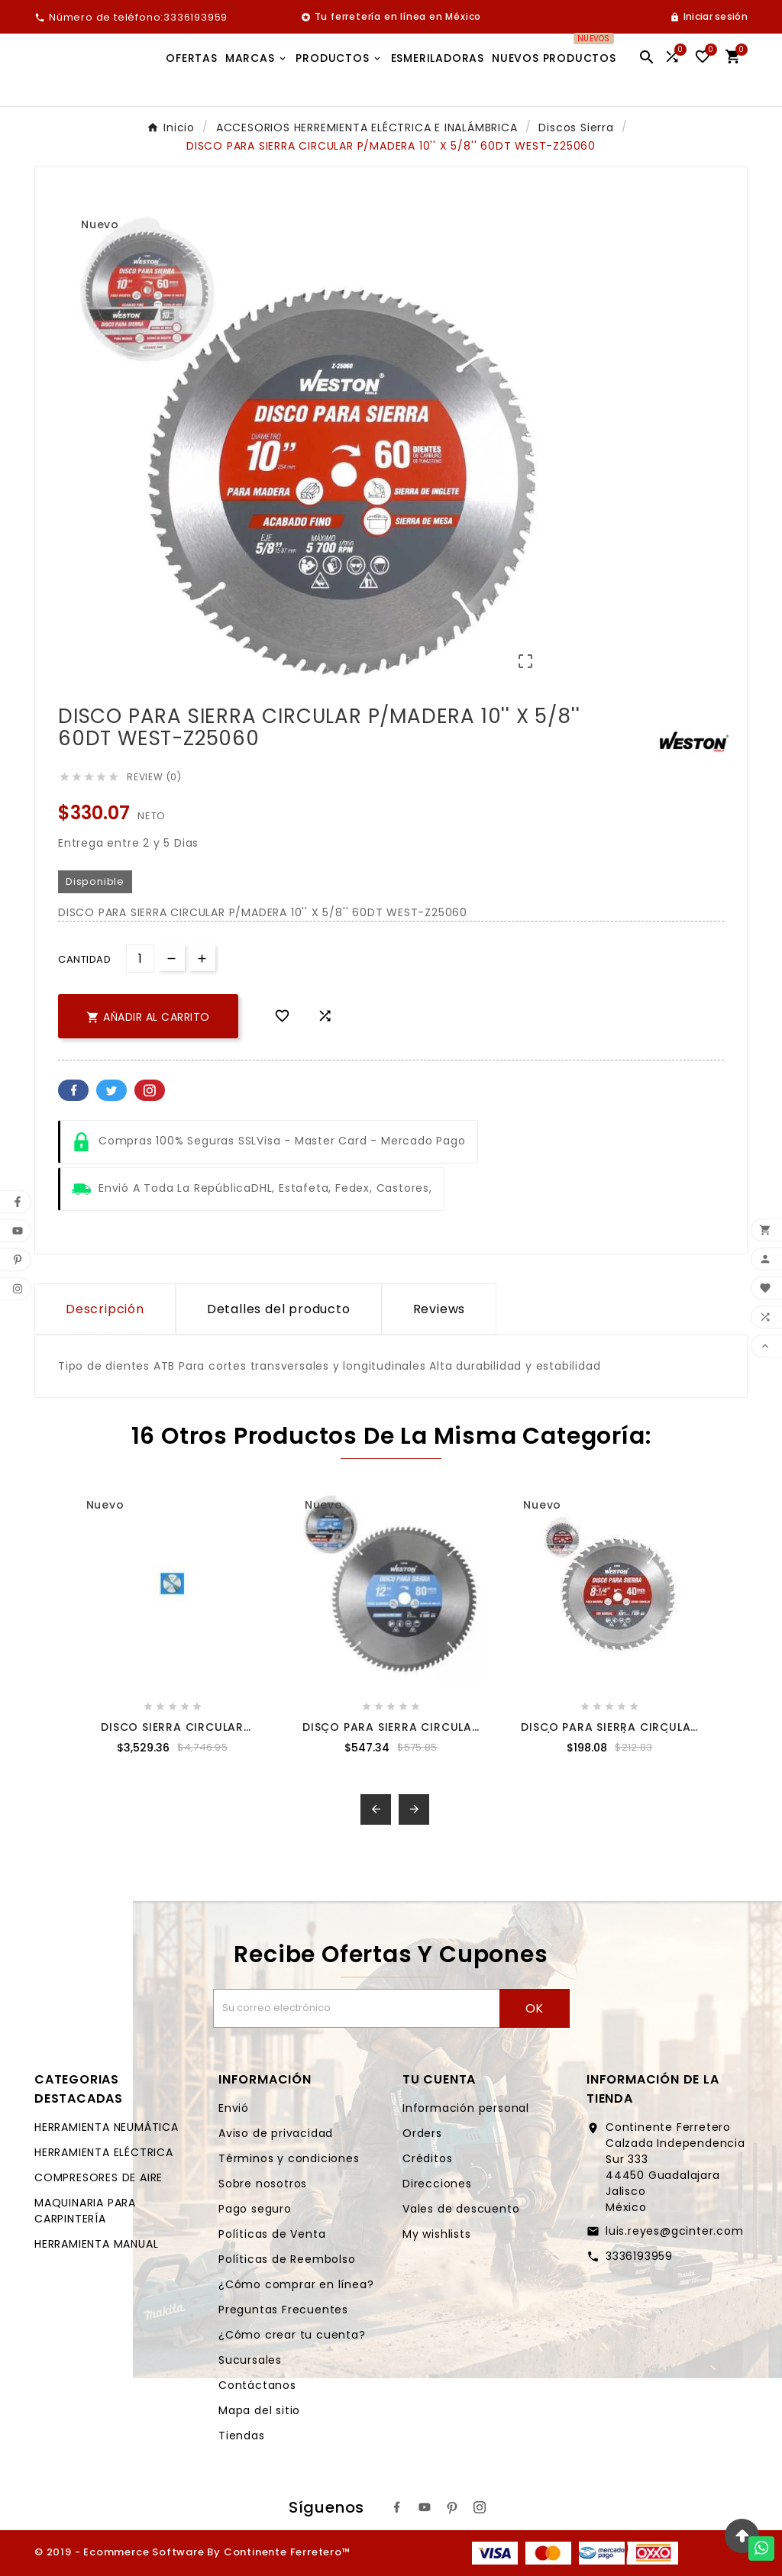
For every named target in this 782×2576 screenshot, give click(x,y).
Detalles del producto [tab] (279, 1309)
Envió (233, 2108)
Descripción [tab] (105, 1309)
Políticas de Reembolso (287, 2259)
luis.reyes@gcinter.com (675, 2231)
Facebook (73, 1090)
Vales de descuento (460, 2208)
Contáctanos (257, 2385)
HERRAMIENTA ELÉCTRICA (103, 2152)
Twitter (111, 1090)
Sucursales (250, 2360)
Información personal (465, 2108)
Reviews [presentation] (439, 1309)
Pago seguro (255, 2208)
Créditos (427, 2158)
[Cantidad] (140, 958)
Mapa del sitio (259, 2410)
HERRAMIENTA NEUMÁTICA (106, 2127)
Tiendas (241, 2435)
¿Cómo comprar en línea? (295, 2284)
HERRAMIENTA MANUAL (96, 2244)
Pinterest (149, 1090)
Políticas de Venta (271, 2234)
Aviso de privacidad (275, 2133)
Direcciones (437, 2183)
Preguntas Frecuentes (283, 2309)
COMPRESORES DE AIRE (98, 2177)
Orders (422, 2133)
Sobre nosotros (262, 2183)
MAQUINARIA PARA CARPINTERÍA (85, 2210)
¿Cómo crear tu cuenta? (292, 2334)
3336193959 (639, 2256)
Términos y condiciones (289, 2158)
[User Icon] (709, 17)
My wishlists (436, 2234)
